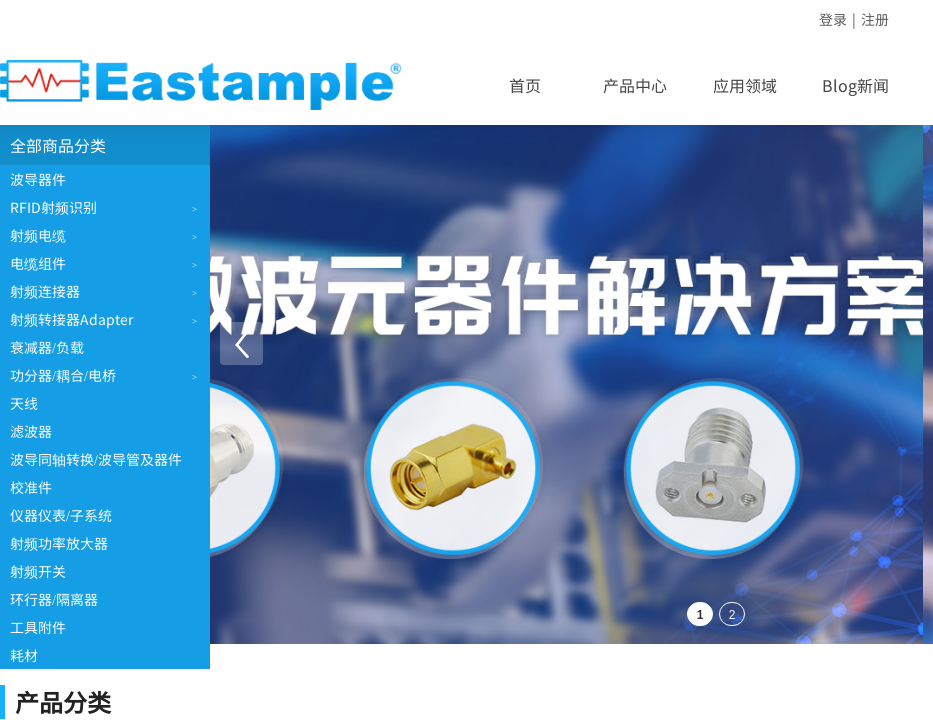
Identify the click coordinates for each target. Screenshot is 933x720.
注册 (875, 19)
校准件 (31, 487)
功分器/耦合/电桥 (63, 375)
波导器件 (38, 179)
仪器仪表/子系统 (61, 515)
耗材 (24, 655)
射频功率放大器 (59, 543)
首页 (525, 85)
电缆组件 (38, 263)
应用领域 (745, 85)
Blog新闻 (855, 85)
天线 (24, 403)
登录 (833, 19)
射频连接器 (45, 291)
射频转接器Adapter (71, 319)
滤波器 (31, 431)
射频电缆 (38, 235)
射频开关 (38, 571)
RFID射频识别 (53, 207)
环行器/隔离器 (54, 599)
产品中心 (635, 85)
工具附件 (38, 627)
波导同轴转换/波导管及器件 (96, 459)
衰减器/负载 (47, 347)
